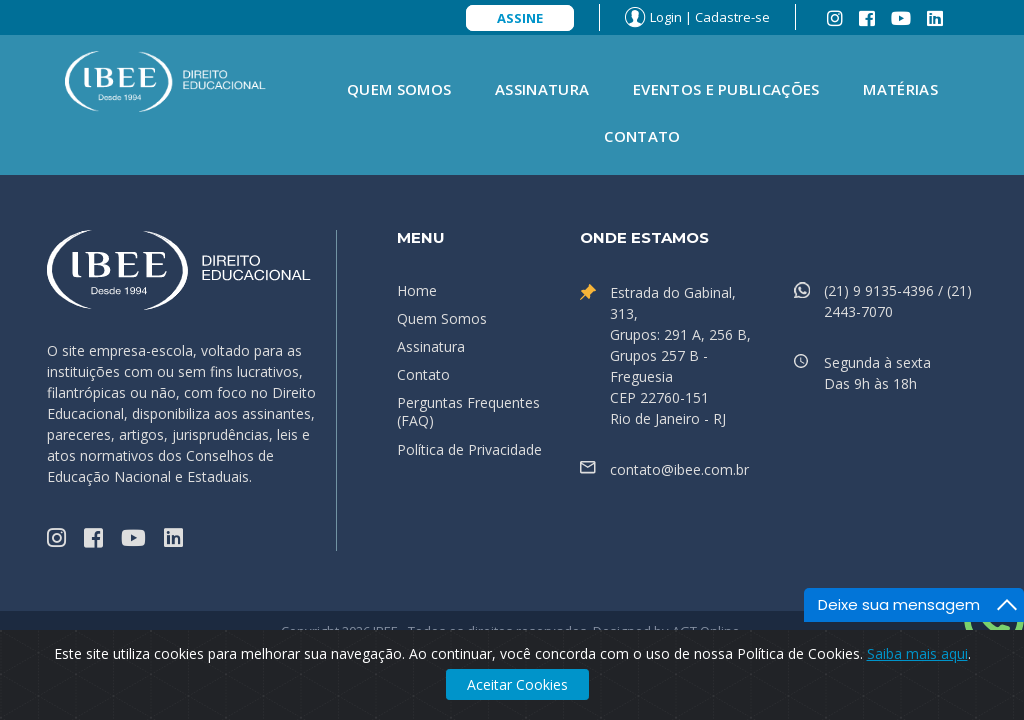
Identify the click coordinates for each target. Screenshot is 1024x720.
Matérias (900, 89)
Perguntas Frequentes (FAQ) (468, 411)
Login (666, 17)
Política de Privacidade (469, 449)
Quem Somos (399, 89)
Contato (642, 136)
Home (417, 290)
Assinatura (542, 89)
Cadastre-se (732, 17)
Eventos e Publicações (726, 89)
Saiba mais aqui (917, 653)
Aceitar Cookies (517, 684)
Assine (520, 18)
